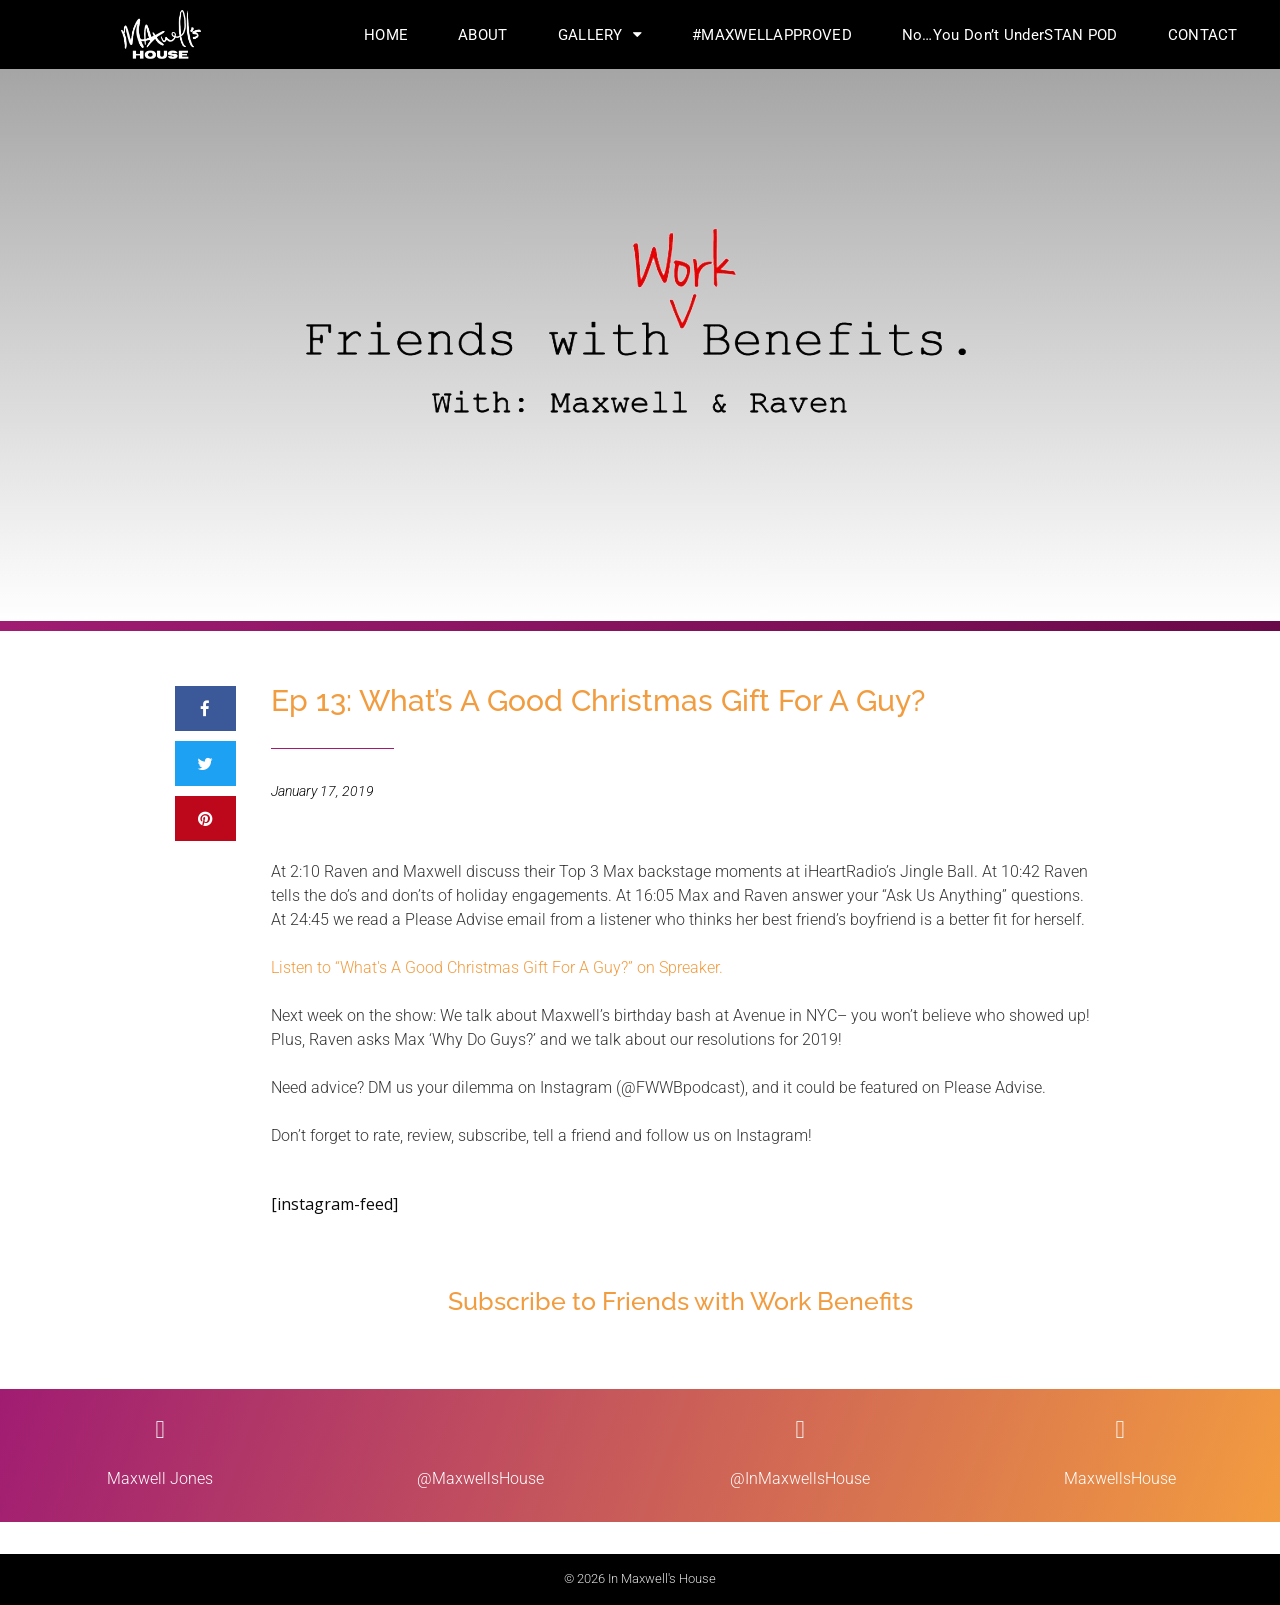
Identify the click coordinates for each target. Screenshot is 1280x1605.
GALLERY (600, 34)
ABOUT (483, 35)
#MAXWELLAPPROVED (772, 35)
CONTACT (1203, 35)
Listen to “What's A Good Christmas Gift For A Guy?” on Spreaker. (497, 967)
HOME (386, 35)
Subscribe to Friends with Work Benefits (680, 1301)
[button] (205, 708)
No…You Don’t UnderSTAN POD (1010, 35)
